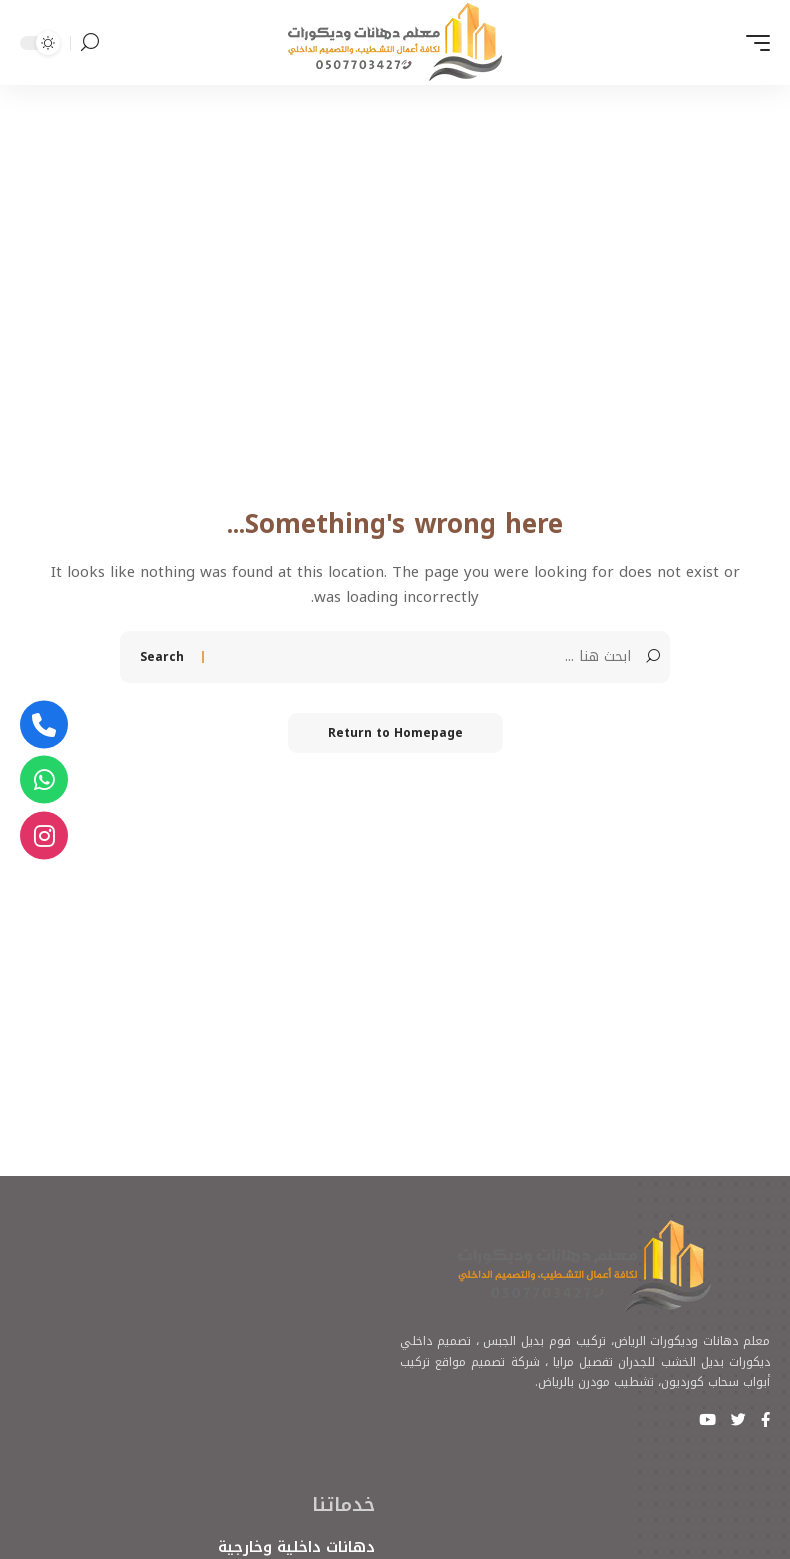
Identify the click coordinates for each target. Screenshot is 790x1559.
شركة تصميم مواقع (487, 1362)
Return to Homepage (395, 733)
